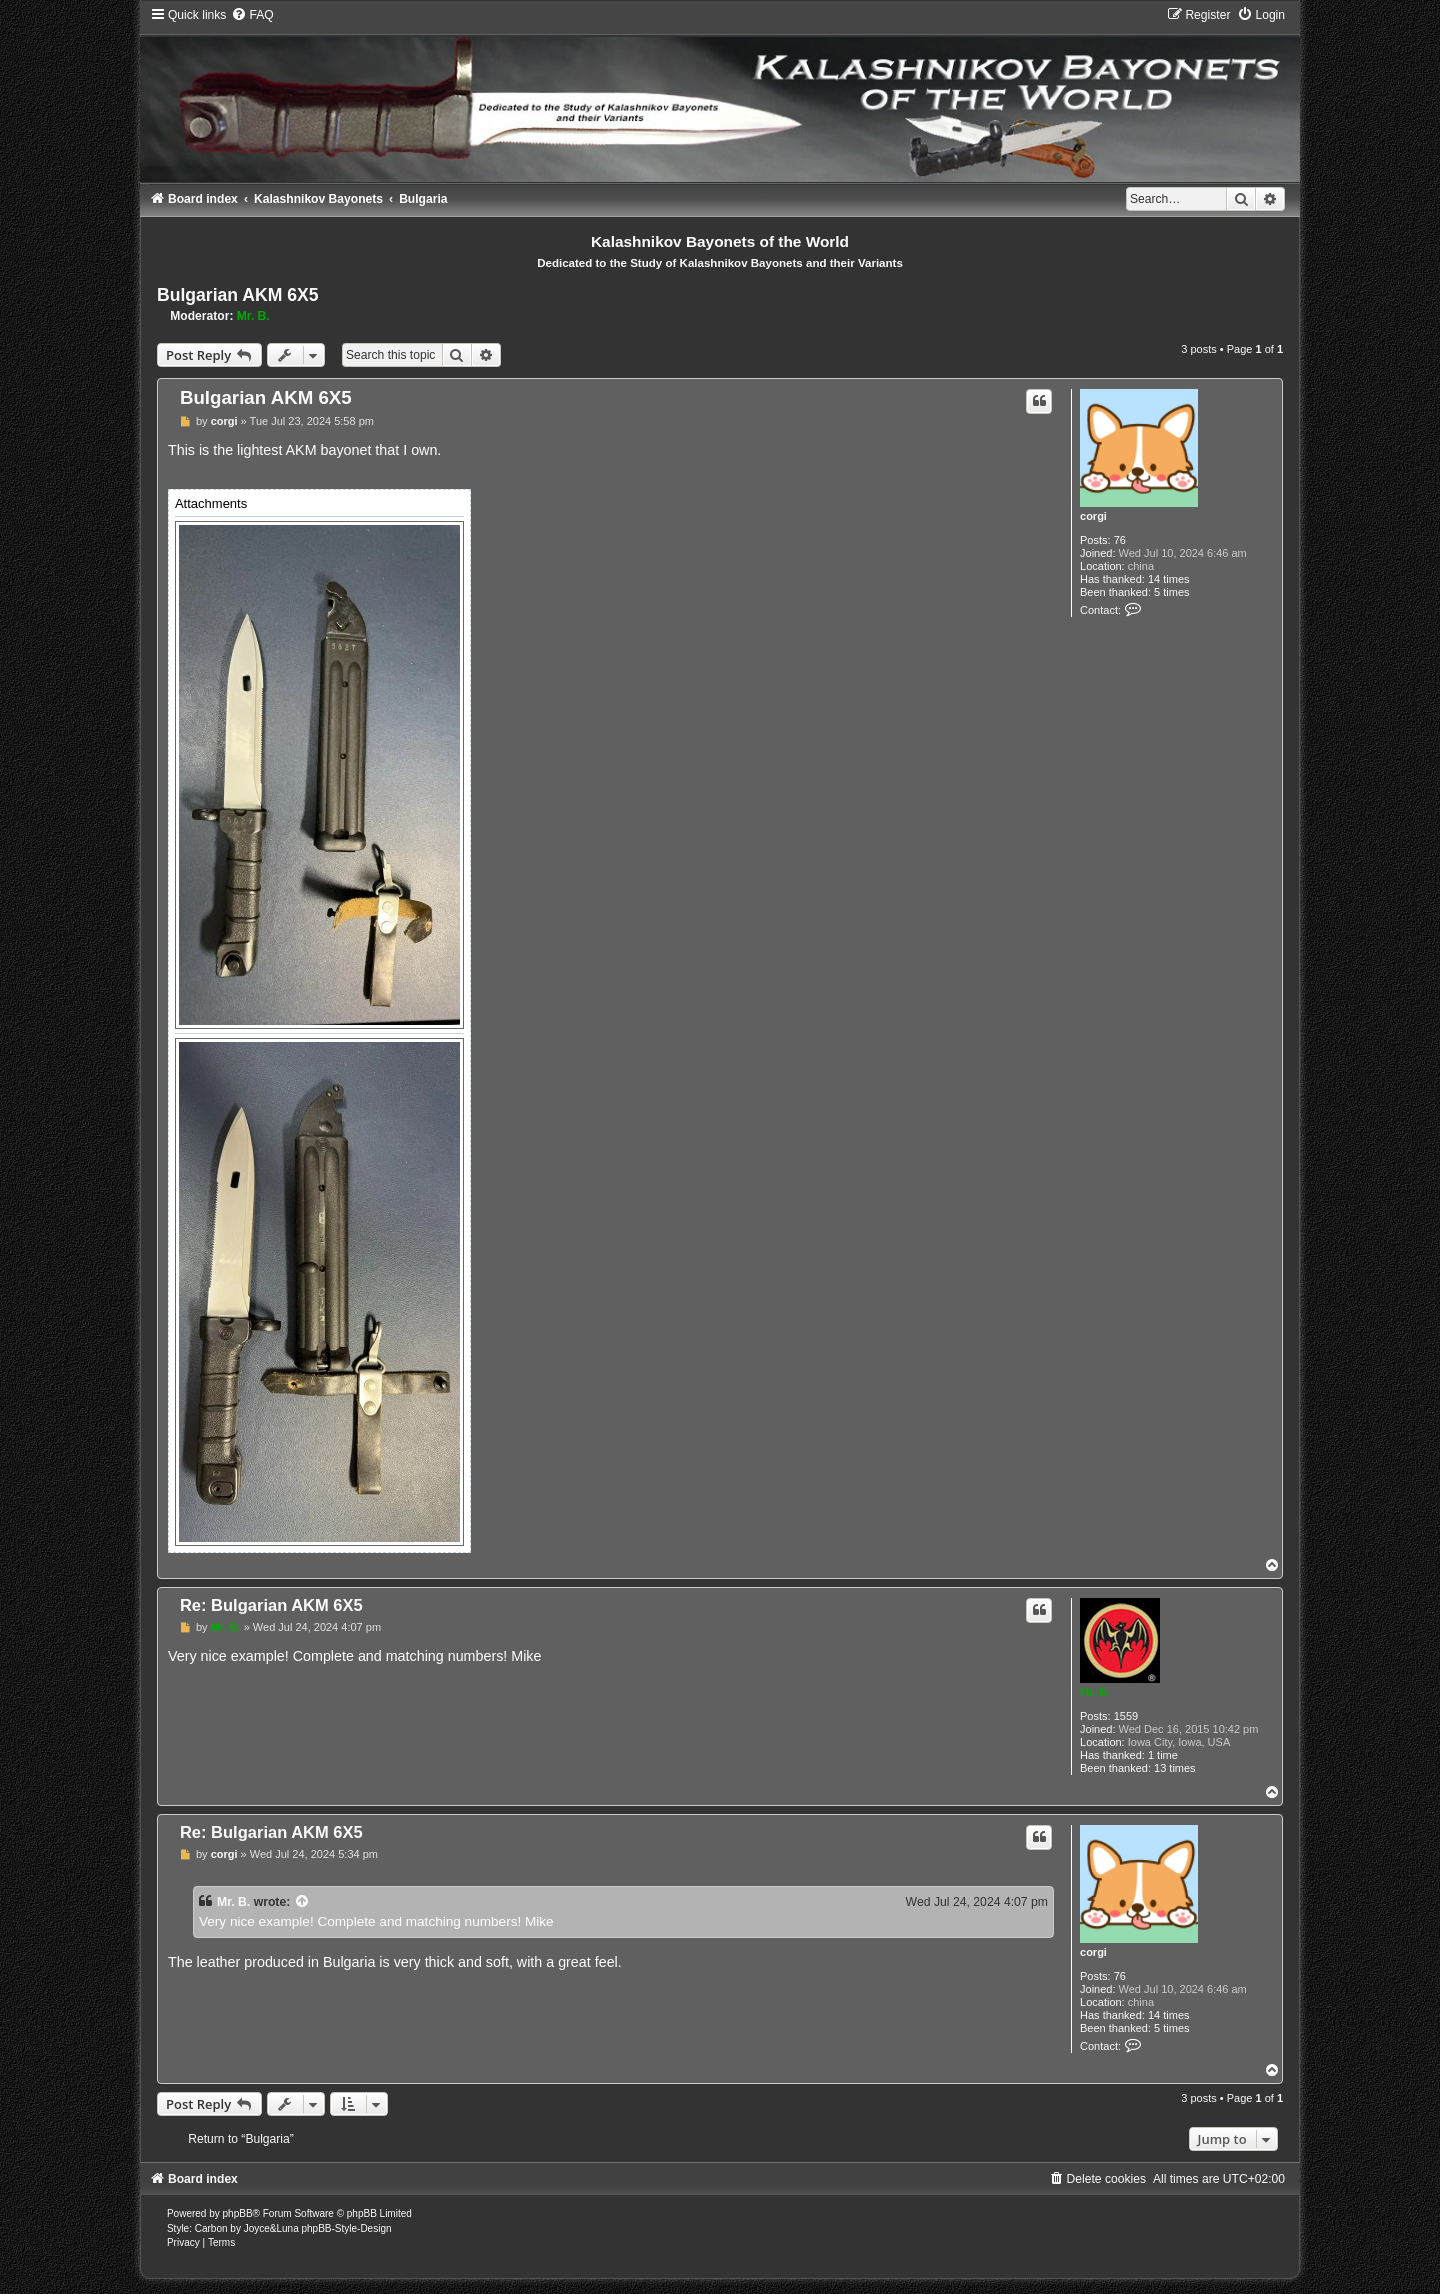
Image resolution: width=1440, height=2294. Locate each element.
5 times (1171, 592)
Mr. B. (253, 316)
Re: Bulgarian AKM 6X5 (271, 1605)
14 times (1169, 579)
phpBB (238, 2213)
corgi (1093, 516)
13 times (1175, 1768)
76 (1120, 540)
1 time (1163, 1755)
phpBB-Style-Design (346, 2228)
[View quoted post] (303, 1902)
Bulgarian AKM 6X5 (238, 295)
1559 (1126, 1716)
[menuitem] (252, 15)
